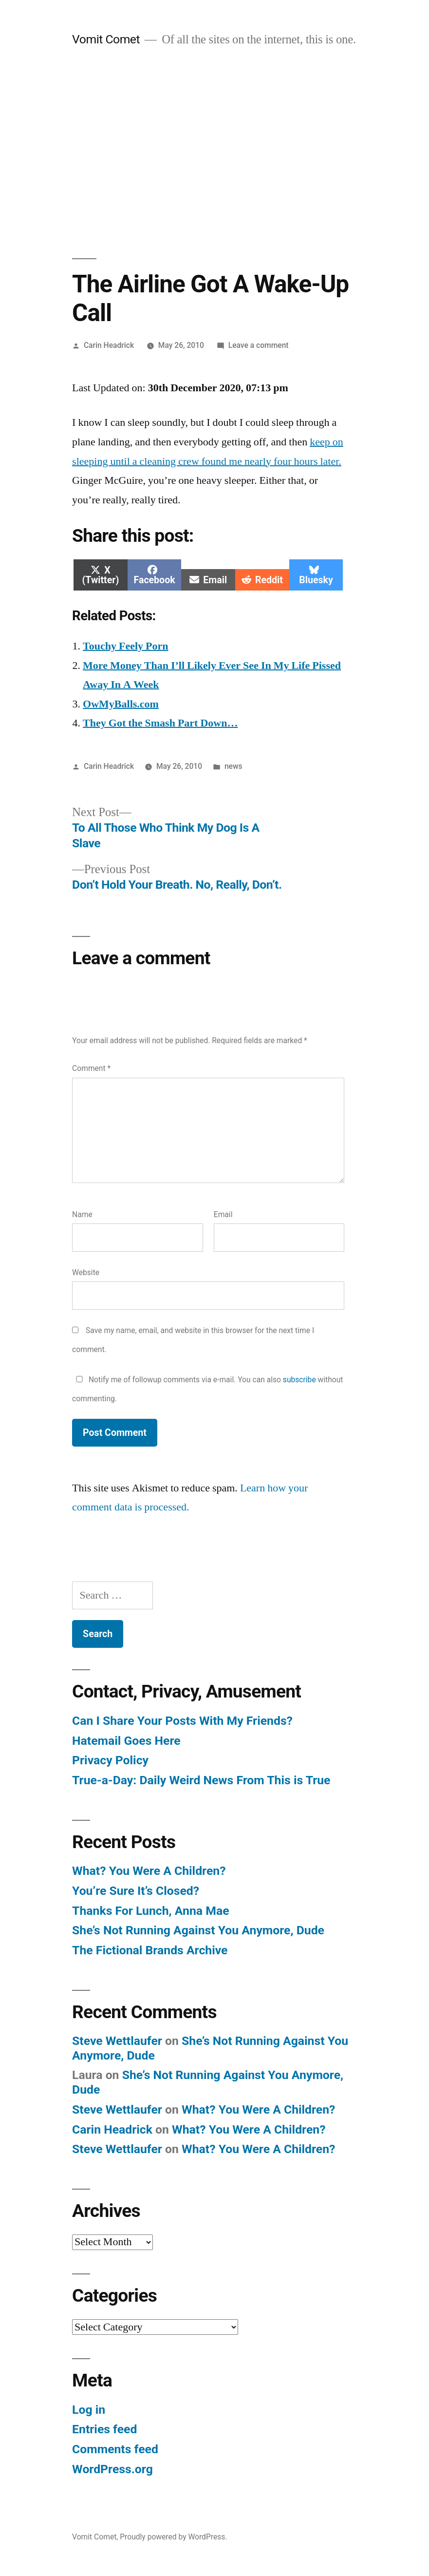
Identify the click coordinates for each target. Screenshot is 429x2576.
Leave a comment (258, 345)
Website (85, 1272)
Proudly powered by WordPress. (173, 2536)
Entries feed (104, 2429)
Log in (88, 2410)
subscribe (299, 1379)
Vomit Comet (106, 39)
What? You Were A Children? (148, 1871)
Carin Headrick (109, 345)
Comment (91, 1068)
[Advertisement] (214, 153)
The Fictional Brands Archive (149, 1950)
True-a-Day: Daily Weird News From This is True (201, 1780)
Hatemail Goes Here (126, 1741)
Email (223, 1214)
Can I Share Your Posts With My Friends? (182, 1721)
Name (82, 1214)
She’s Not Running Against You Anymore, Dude (198, 1930)
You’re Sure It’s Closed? (135, 1891)
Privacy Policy (110, 1760)
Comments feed (115, 2449)
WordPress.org (112, 2469)
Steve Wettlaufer (117, 2041)
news (233, 766)
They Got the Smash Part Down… (160, 723)
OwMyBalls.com (121, 704)
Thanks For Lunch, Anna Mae (150, 1911)
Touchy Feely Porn (125, 646)
